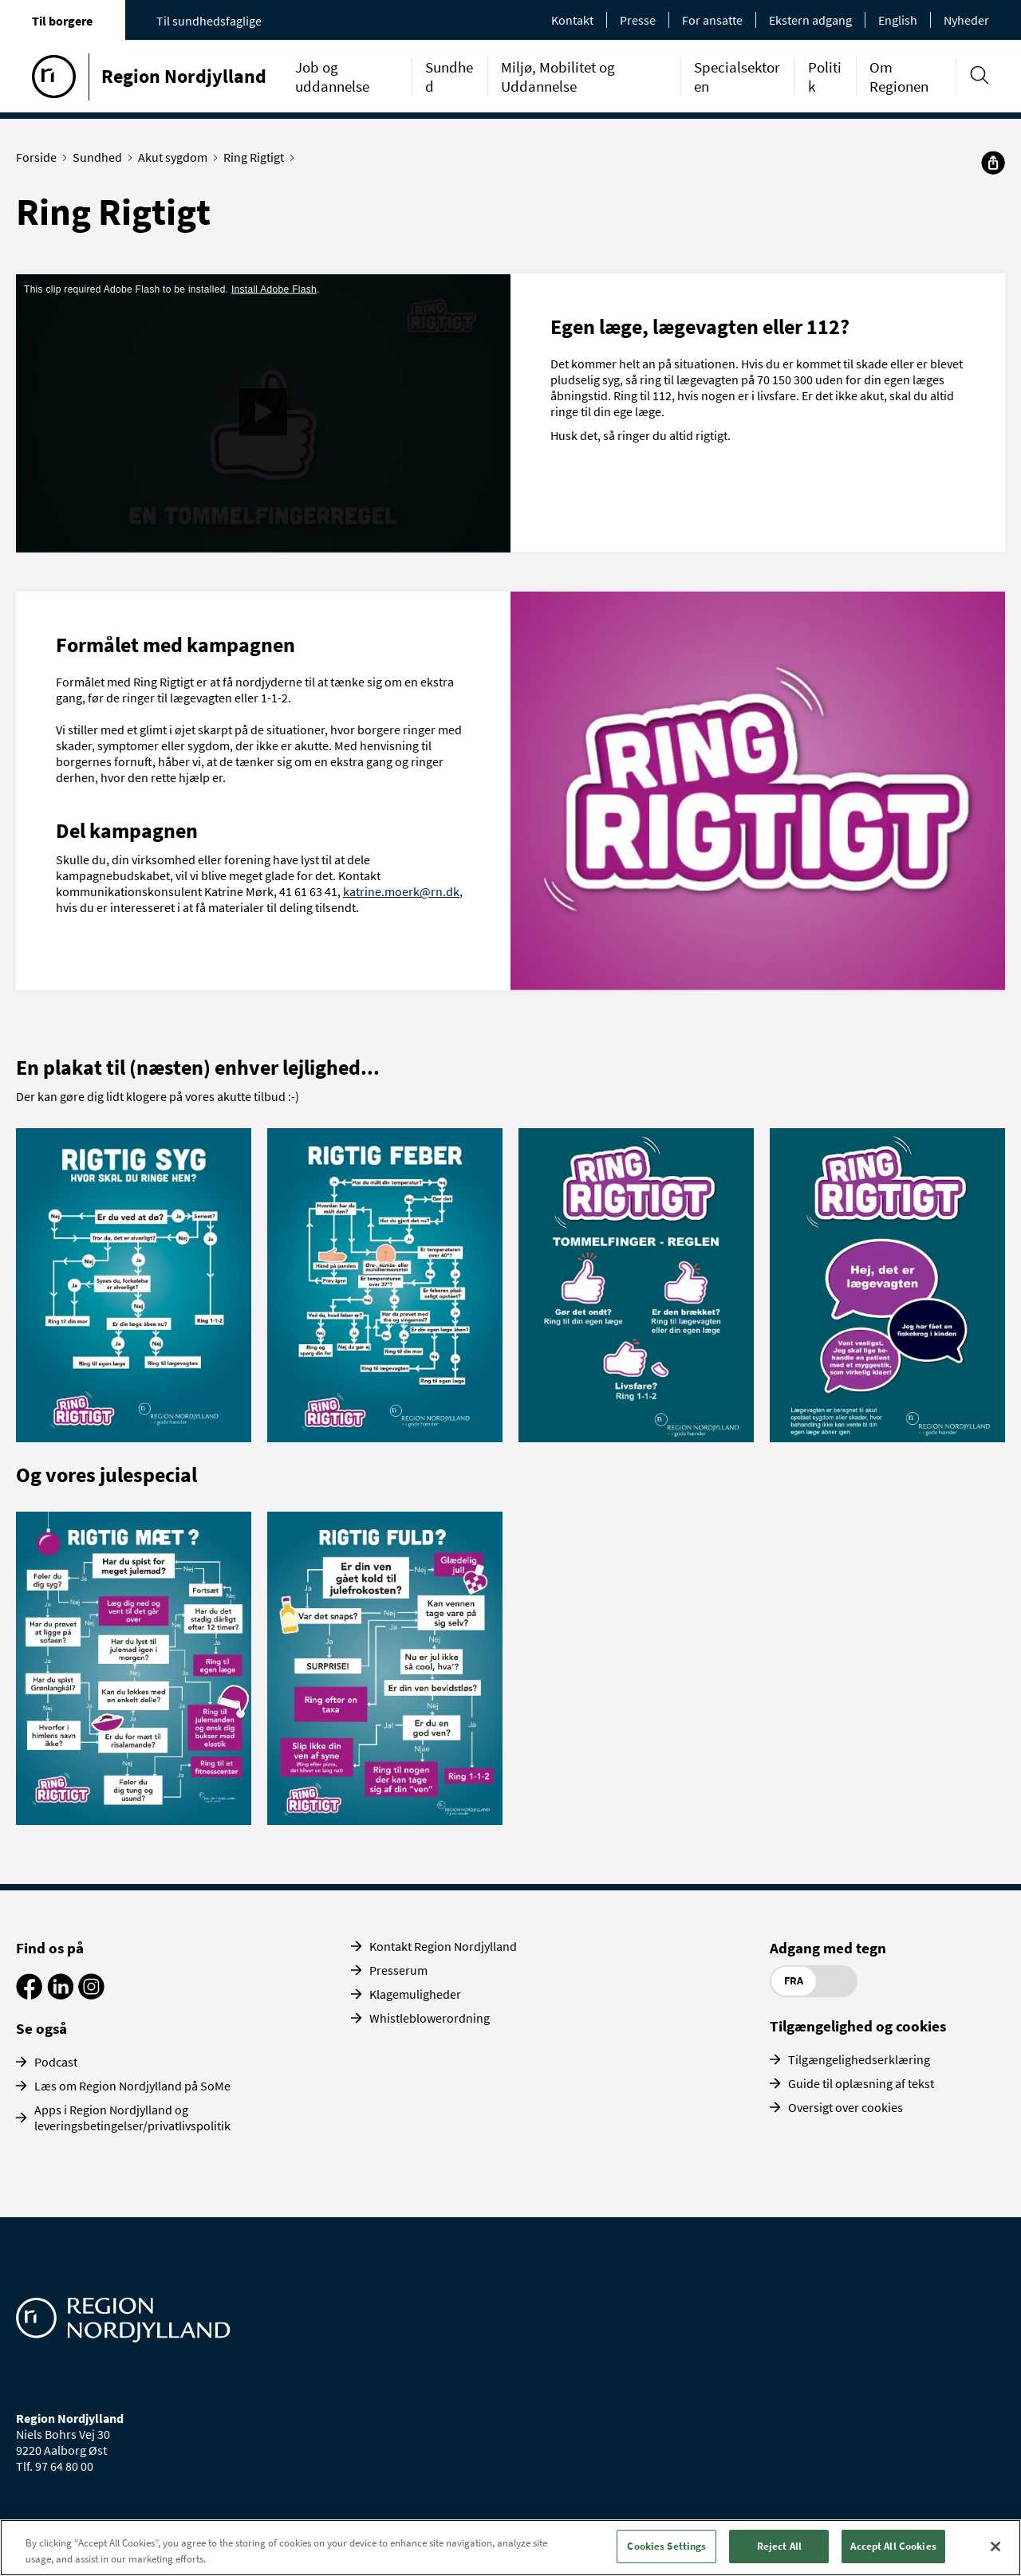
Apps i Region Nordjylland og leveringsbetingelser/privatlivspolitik (132, 2118)
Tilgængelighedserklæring (859, 2059)
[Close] (995, 2546)
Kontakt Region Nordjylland (443, 1946)
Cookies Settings (666, 2546)
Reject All (779, 2546)
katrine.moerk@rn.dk (401, 891)
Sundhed (101, 157)
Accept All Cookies (893, 2546)
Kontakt (572, 20)
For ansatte (712, 20)
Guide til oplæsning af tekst (861, 2083)
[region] (510, 2547)
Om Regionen (898, 76)
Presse (638, 20)
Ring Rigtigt (257, 157)
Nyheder (966, 20)
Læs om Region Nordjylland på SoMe (132, 2086)
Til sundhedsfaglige (209, 21)
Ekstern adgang (810, 20)
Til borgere (62, 21)
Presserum (398, 1970)
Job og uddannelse (332, 76)
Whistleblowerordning (429, 2018)
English (897, 20)
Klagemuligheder (415, 1994)
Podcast (55, 2062)
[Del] (993, 163)
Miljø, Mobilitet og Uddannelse (558, 76)
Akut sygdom (176, 157)
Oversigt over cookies (845, 2107)
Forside (40, 157)
